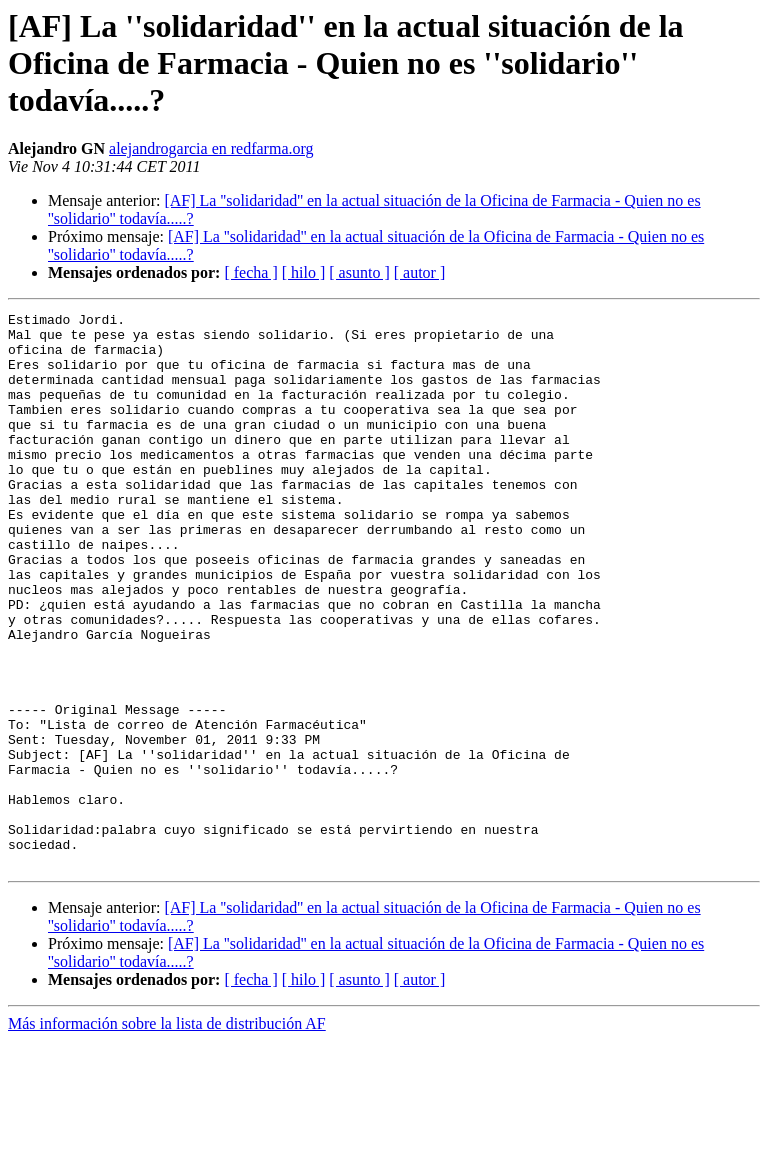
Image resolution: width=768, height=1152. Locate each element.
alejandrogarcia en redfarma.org (211, 148)
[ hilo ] (304, 272)
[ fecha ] (250, 272)
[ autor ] (420, 272)
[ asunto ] (359, 272)
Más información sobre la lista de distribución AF (167, 1134)
